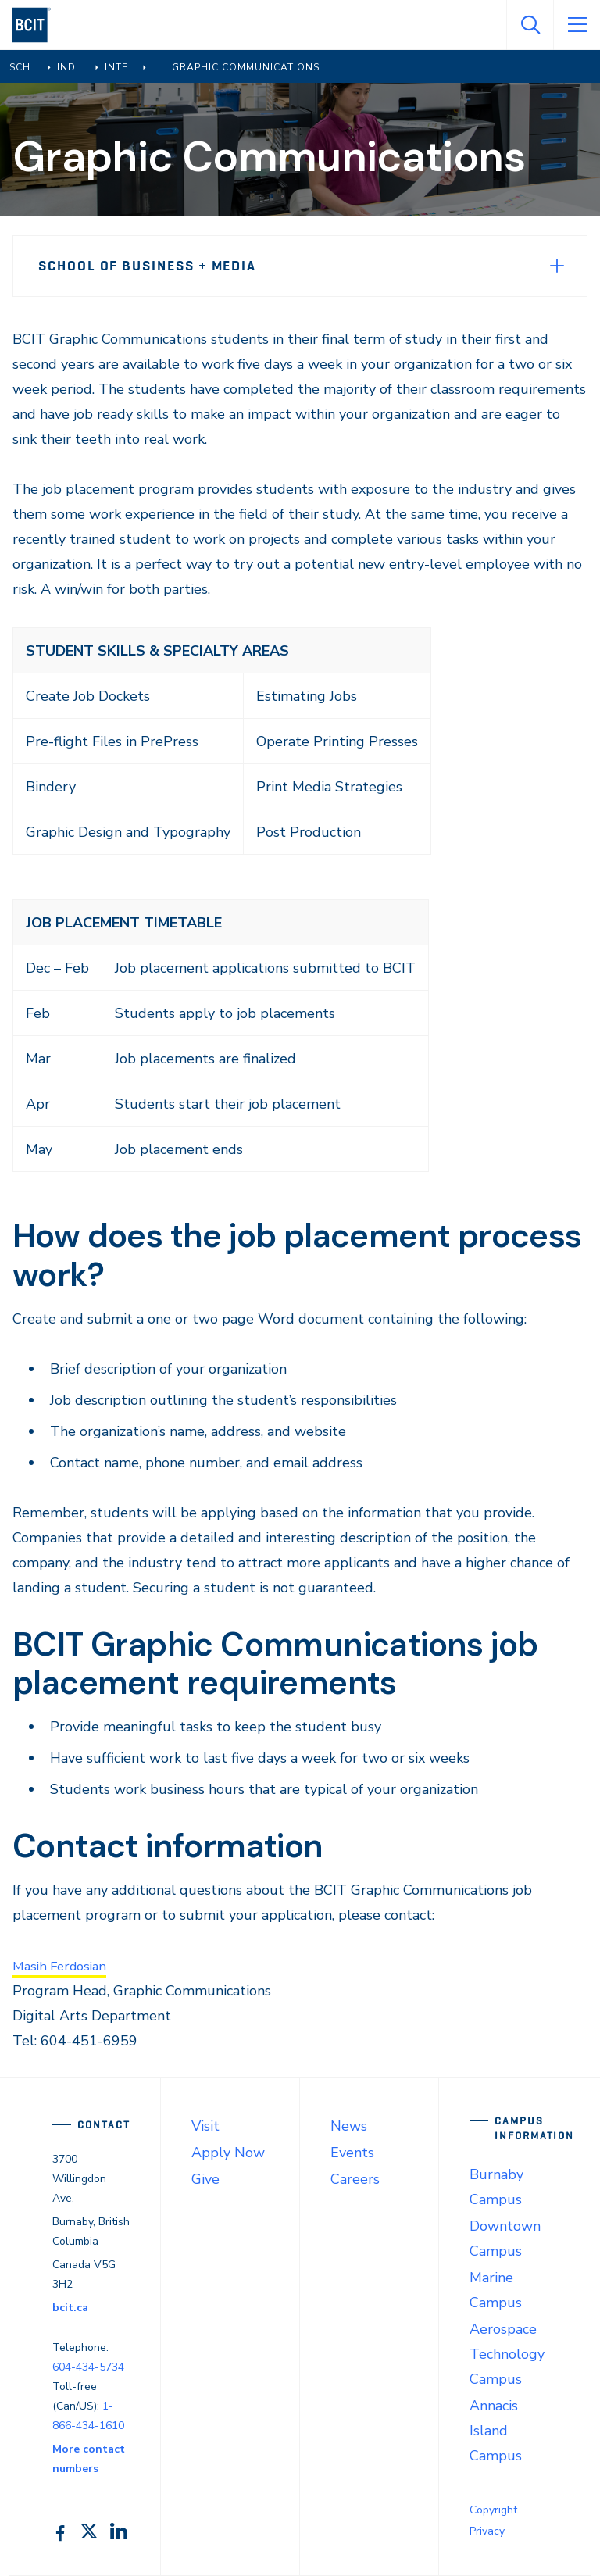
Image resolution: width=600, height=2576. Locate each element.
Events (352, 2152)
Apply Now (228, 2152)
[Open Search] (529, 25)
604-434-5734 (88, 2367)
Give (205, 2179)
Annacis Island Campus (496, 2430)
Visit (205, 2126)
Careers (355, 2179)
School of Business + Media (147, 265)
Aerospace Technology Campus (507, 2354)
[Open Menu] (576, 25)
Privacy (487, 2531)
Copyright (493, 2510)
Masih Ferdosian (63, 1965)
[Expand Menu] (557, 265)
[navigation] (37, 25)
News (348, 2126)
